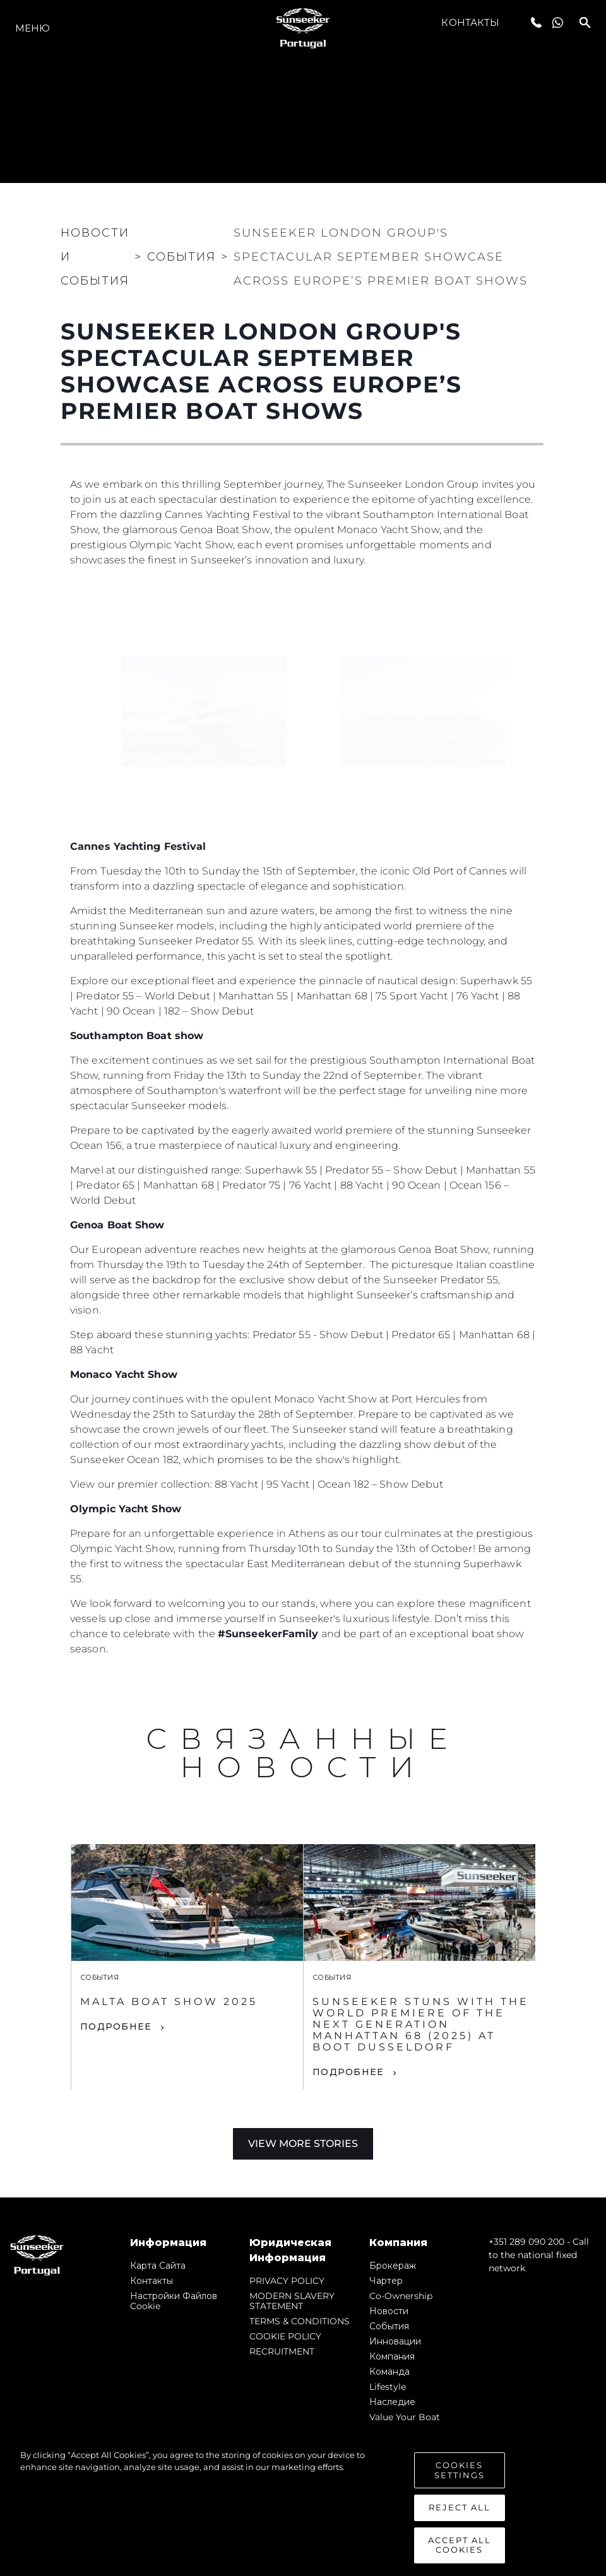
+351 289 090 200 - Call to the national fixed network (539, 2255)
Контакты (470, 22)
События (389, 2326)
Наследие (392, 2402)
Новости (388, 2311)
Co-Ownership (400, 2296)
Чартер (386, 2280)
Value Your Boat (404, 2417)
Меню (32, 28)
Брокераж (392, 2265)
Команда (389, 2371)
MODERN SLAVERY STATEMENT (292, 2301)
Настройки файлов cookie (173, 2301)
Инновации (395, 2341)
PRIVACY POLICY (286, 2280)
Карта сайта (158, 2265)
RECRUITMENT (281, 2351)
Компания (392, 2356)
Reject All (459, 2508)
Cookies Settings (459, 2471)
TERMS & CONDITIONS (299, 2321)
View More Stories (303, 2144)
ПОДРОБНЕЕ (116, 2026)
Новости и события (95, 257)
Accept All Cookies (459, 2546)
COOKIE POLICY (285, 2336)
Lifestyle (387, 2386)
